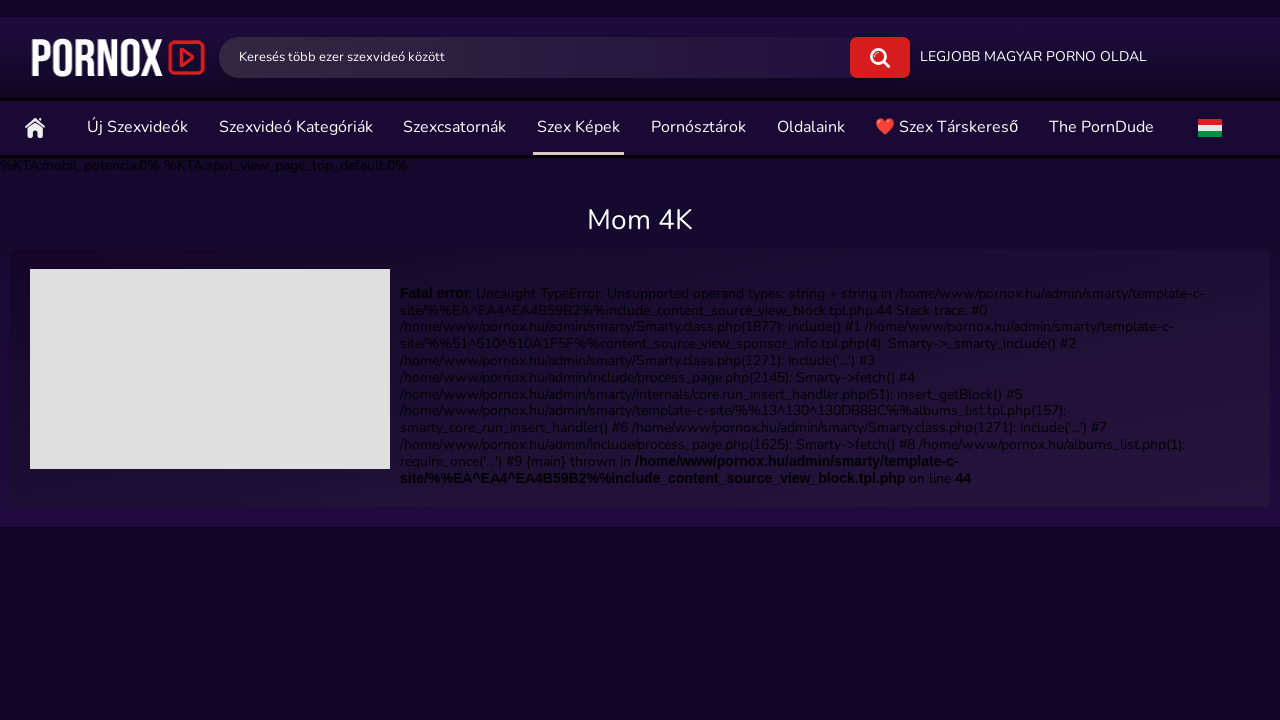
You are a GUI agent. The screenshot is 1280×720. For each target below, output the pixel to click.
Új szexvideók (137, 127)
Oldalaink (811, 127)
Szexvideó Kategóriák (296, 127)
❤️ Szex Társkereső (946, 127)
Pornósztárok (698, 127)
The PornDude (1101, 127)
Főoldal (35, 127)
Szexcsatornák (454, 127)
